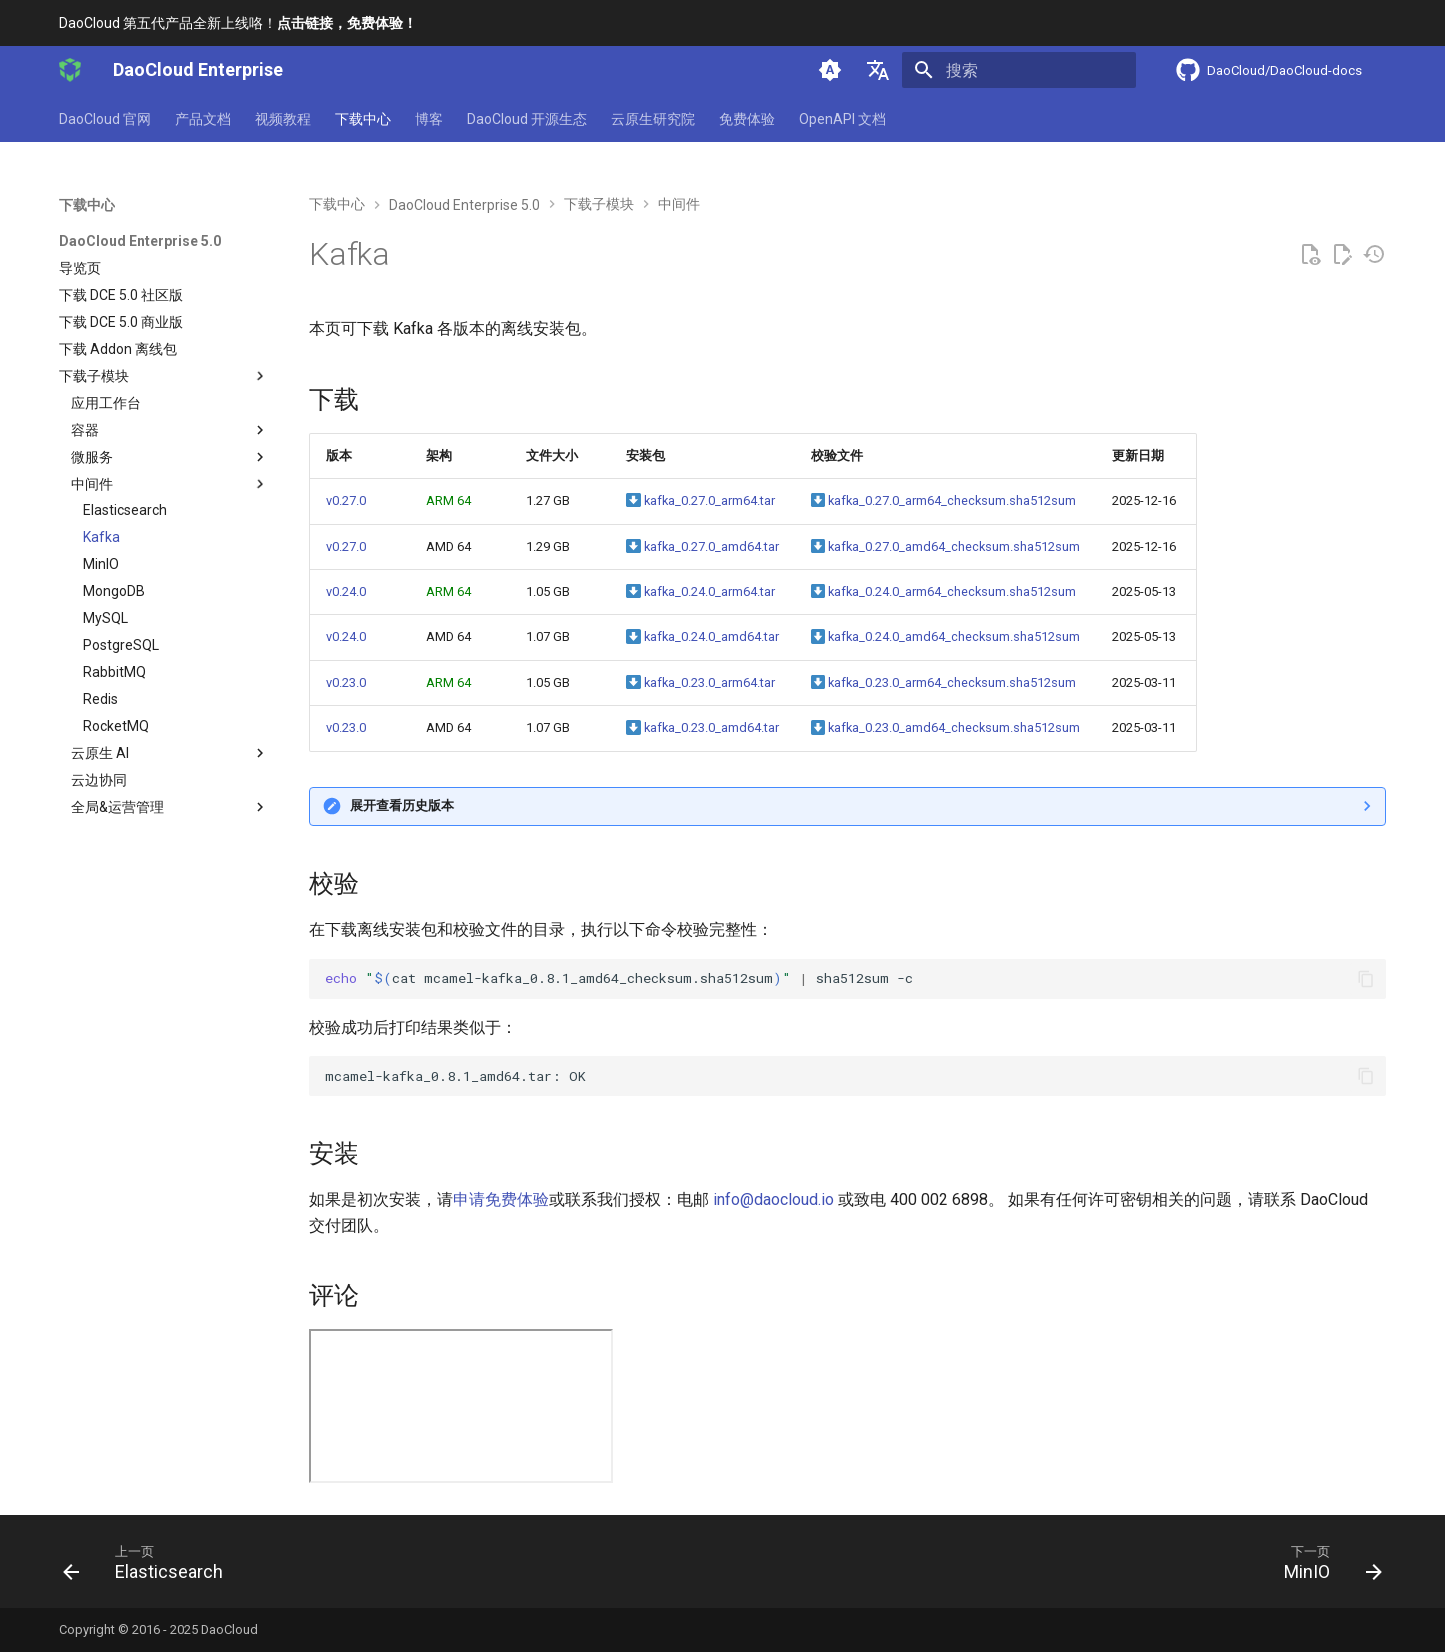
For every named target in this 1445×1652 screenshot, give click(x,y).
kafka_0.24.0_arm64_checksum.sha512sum (943, 591)
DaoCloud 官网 (105, 119)
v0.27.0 (346, 500)
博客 (429, 119)
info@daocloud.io (773, 1199)
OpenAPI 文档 (842, 119)
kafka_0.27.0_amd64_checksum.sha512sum (945, 546)
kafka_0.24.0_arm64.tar (700, 591)
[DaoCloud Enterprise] (70, 70)
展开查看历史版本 (402, 805)
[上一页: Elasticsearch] (150, 1567)
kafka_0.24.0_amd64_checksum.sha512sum (945, 636)
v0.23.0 (346, 682)
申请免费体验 (501, 1199)
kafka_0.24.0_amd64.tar (702, 636)
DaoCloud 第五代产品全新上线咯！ (238, 23)
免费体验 (747, 119)
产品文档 (203, 119)
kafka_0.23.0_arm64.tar (700, 682)
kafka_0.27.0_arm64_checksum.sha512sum (943, 500)
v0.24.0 (346, 591)
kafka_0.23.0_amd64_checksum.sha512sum (945, 727)
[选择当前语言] (878, 70)
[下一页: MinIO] (1325, 1567)
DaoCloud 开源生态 (527, 119)
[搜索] (1019, 70)
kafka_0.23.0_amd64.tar (702, 727)
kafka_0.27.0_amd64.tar (702, 546)
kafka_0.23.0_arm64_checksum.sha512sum (943, 682)
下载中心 (363, 119)
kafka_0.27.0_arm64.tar (700, 500)
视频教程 (283, 119)
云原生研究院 (653, 119)
